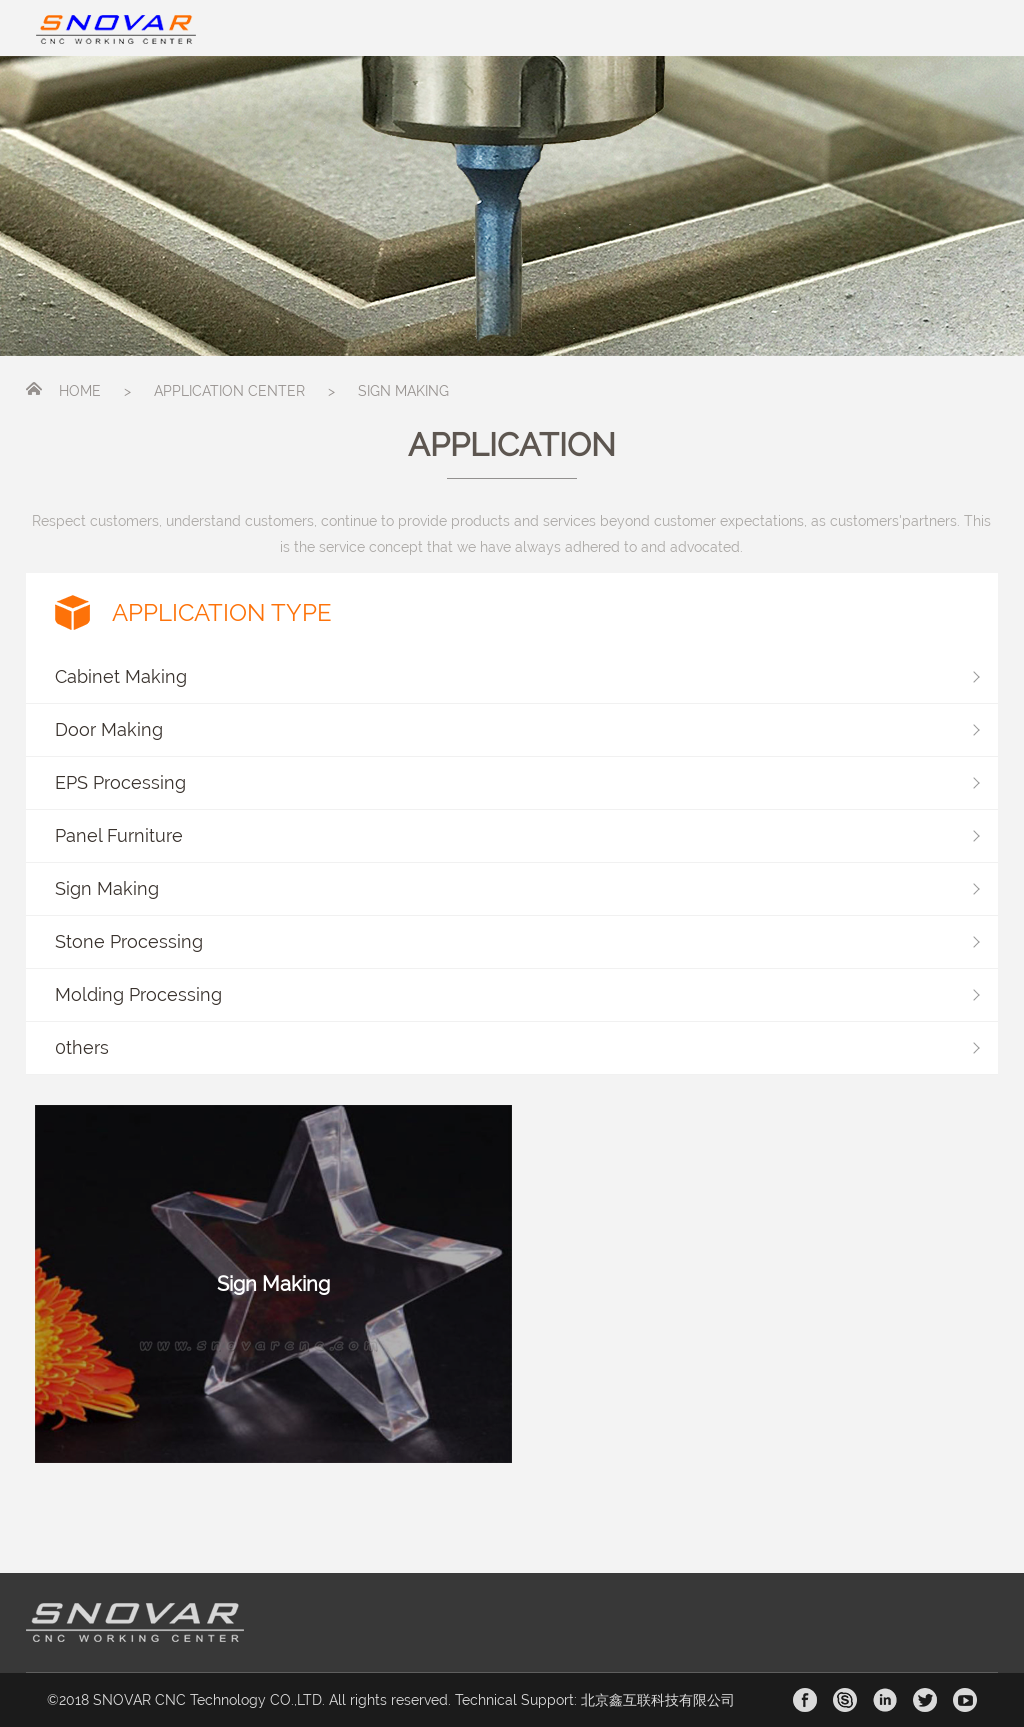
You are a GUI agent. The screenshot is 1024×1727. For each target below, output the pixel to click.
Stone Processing (129, 941)
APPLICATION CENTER (229, 391)
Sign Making (107, 888)
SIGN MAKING (403, 391)
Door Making (109, 729)
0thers (82, 1047)
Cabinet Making (121, 676)
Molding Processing (138, 994)
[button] (512, 677)
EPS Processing (120, 782)
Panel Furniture (119, 835)
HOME (80, 391)
